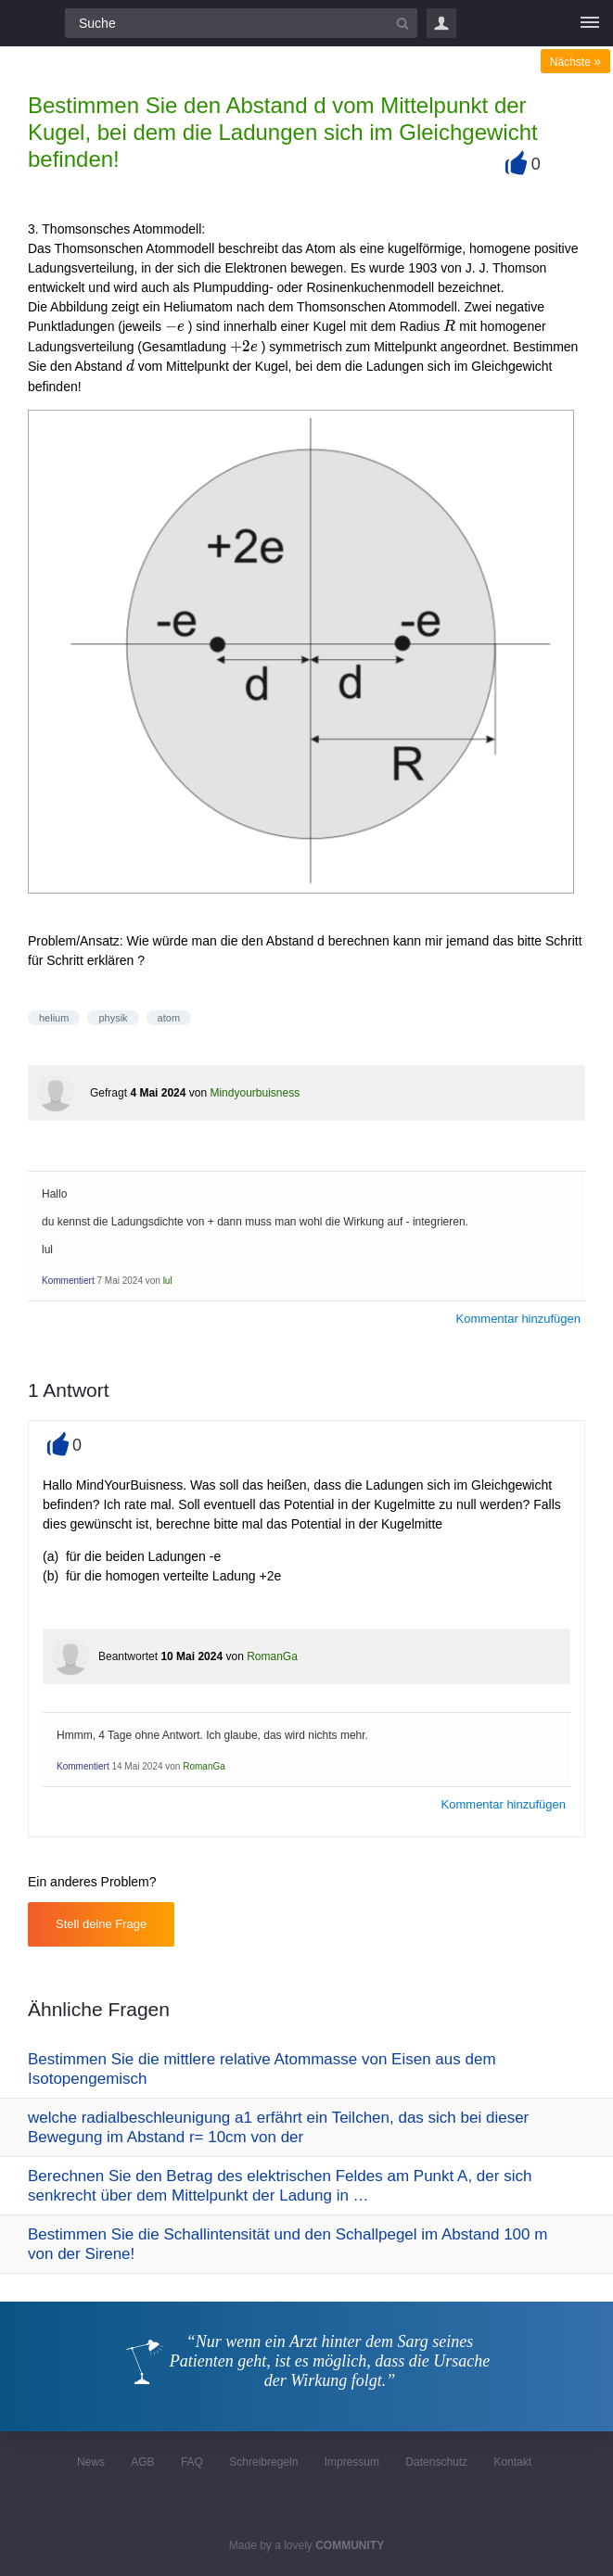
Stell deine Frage (101, 1924)
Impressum (352, 2461)
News (91, 2461)
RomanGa (272, 1656)
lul (167, 1280)
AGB (142, 2461)
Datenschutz (436, 2461)
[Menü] (589, 23)
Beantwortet (128, 1656)
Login (441, 23)
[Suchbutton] (402, 23)
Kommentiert (68, 1280)
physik (112, 1017)
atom (169, 1017)
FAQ (192, 2461)
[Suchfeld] (241, 23)
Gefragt (108, 1092)
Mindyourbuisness (255, 1092)
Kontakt (512, 2461)
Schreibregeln (263, 2461)
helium (54, 1017)
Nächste (575, 62)
